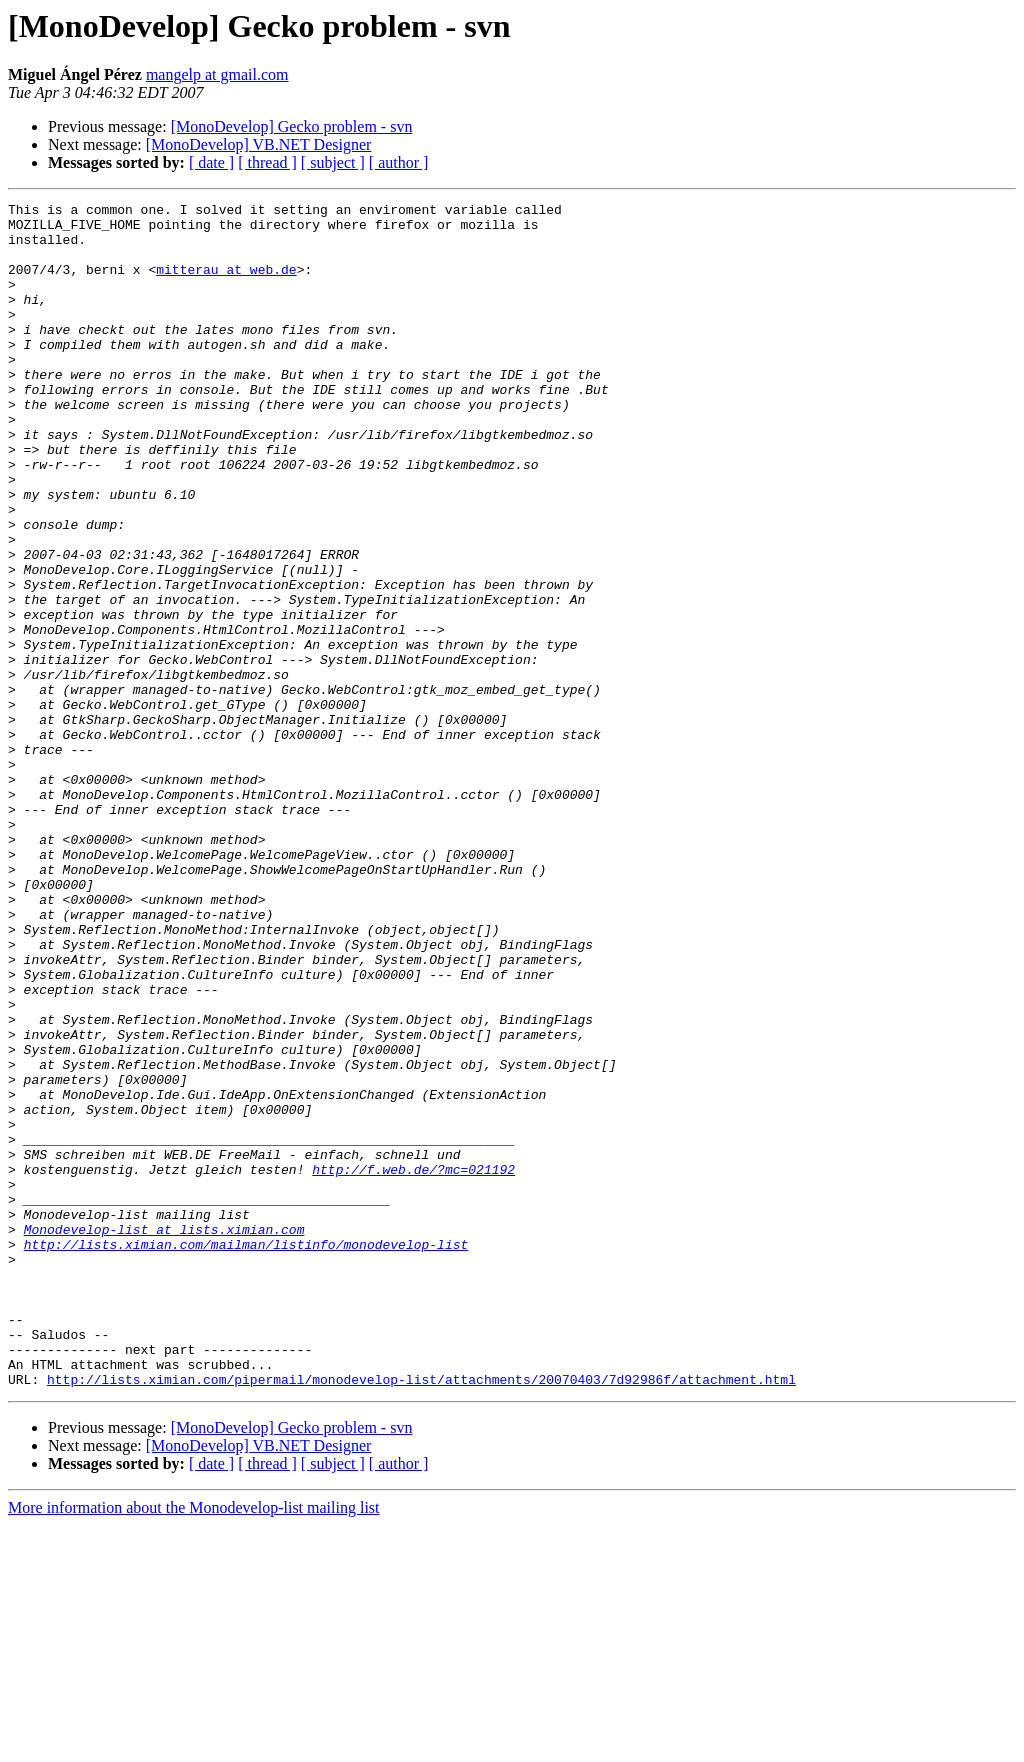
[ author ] (399, 162)
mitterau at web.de (226, 284)
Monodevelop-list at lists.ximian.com (164, 1436)
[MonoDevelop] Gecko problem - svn (292, 126)
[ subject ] (333, 162)
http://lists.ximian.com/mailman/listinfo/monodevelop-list (246, 1454)
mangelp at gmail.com (217, 74)
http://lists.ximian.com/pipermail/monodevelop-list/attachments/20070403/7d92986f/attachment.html (421, 1616)
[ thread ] (267, 162)
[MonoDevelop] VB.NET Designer (259, 144)
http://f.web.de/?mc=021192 (413, 1364)
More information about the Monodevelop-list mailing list (194, 1744)
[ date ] (211, 162)
